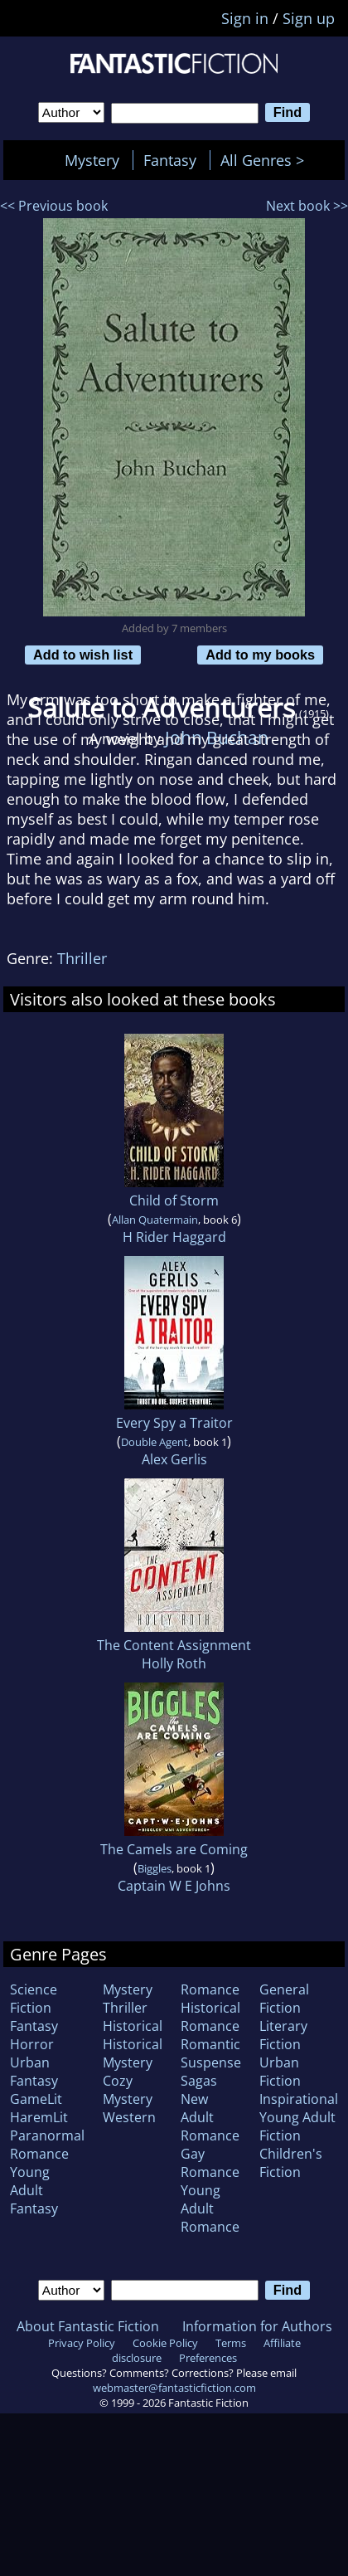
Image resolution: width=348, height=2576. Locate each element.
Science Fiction (33, 1998)
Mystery (92, 160)
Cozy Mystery (127, 2090)
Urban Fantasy (34, 2071)
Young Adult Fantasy (34, 2190)
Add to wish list (83, 654)
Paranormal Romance (47, 2144)
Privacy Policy (81, 2342)
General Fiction (284, 1998)
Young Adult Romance (210, 2208)
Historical (132, 2026)
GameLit (36, 2099)
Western (129, 2117)
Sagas (199, 2081)
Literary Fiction (283, 2035)
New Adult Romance (210, 2117)
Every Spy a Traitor (174, 1423)
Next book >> (307, 206)
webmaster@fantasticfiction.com (174, 2387)
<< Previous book (54, 206)
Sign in (244, 18)
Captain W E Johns (174, 1886)
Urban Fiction (280, 2071)
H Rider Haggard (174, 1237)
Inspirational (298, 2099)
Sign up (309, 18)
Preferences (208, 2357)
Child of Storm (174, 1200)
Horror (32, 2044)
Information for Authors (257, 2326)
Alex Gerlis (174, 1459)
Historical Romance (210, 2017)
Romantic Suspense (211, 2053)
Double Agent (154, 1441)
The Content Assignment (174, 1645)
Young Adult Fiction (297, 2126)
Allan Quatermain (155, 1219)
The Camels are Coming (174, 1849)
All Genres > (266, 160)
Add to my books (260, 654)
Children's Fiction (290, 2163)
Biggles (155, 1868)
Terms (230, 2342)
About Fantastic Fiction (88, 2326)
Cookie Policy (165, 2342)
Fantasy (169, 160)
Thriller (82, 958)
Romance (210, 1989)
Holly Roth (174, 1663)
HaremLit (39, 2117)
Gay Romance (210, 2163)
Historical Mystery (132, 2053)
